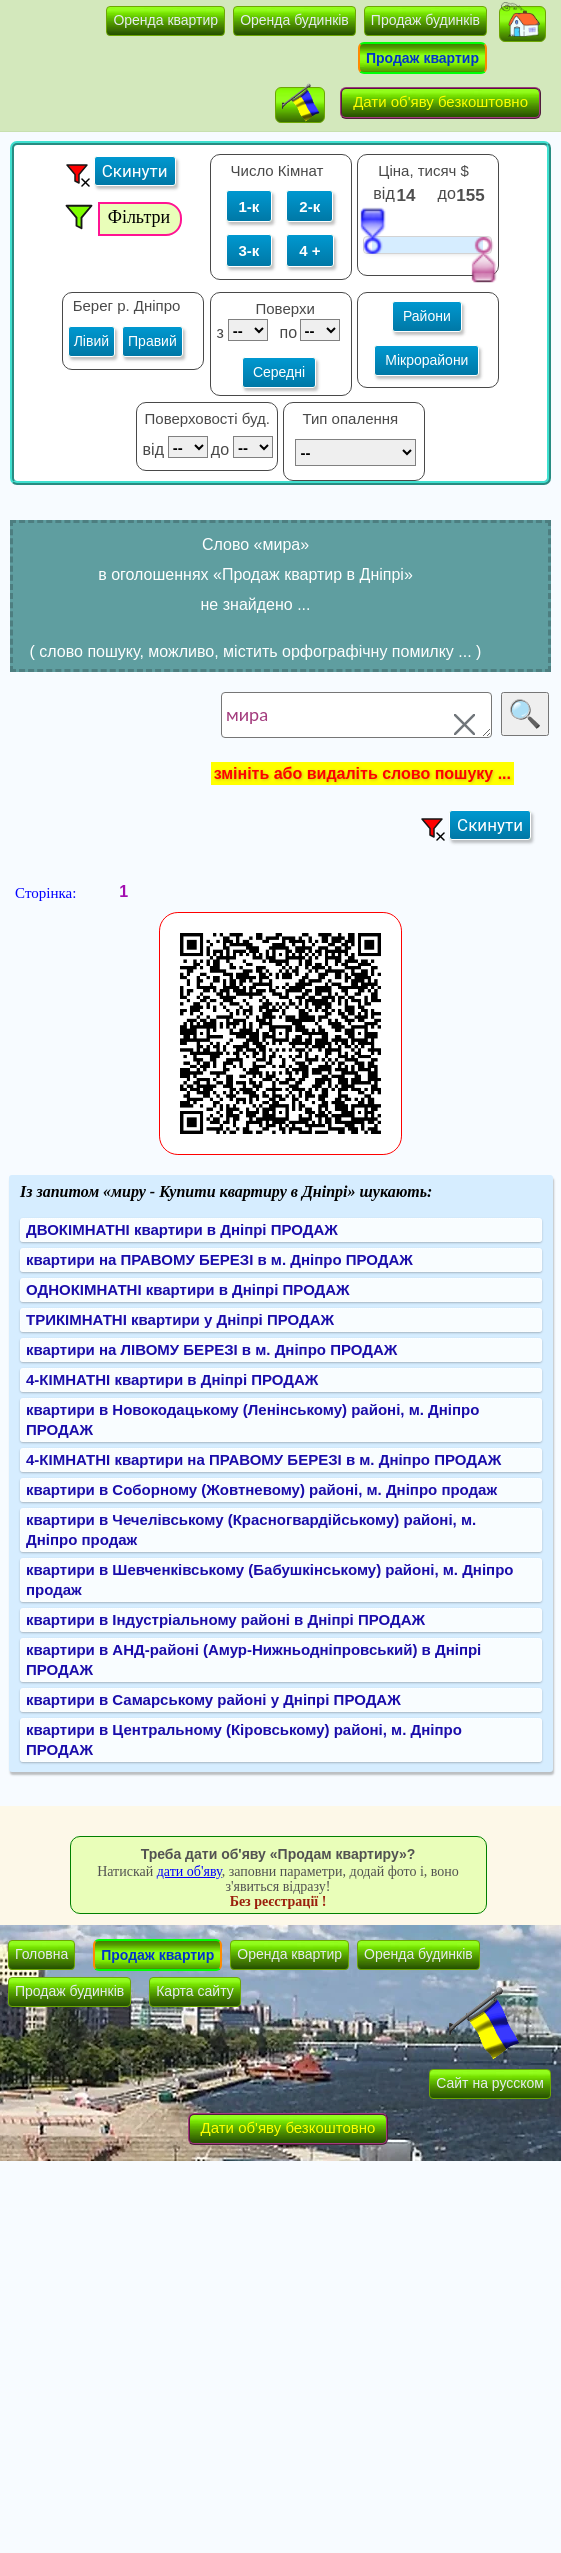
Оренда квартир (165, 20)
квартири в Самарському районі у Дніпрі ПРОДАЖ (213, 1699)
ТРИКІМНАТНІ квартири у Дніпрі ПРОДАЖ (180, 1319)
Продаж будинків (425, 20)
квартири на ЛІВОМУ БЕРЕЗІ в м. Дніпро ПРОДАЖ (211, 1349)
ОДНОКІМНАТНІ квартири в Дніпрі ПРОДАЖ (188, 1289)
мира (356, 715)
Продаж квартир (422, 58)
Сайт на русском (490, 2083)
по (286, 332)
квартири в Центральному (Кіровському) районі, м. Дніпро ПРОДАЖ (244, 1739)
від (383, 193)
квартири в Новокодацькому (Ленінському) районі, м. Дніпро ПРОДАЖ (252, 1419)
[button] (522, 24)
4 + (309, 250)
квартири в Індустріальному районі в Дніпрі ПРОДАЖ (225, 1619)
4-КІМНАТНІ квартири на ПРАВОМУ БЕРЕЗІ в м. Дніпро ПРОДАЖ (263, 1459)
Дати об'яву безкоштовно (440, 101)
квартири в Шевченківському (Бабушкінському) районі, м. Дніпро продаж (269, 1579)
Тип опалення (350, 418)
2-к (309, 206)
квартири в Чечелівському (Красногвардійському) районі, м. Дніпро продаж (251, 1529)
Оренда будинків (294, 20)
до (449, 193)
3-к (249, 250)
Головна (41, 1954)
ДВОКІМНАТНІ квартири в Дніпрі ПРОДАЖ (182, 1229)
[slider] (372, 230)
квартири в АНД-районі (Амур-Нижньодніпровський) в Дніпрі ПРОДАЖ (253, 1659)
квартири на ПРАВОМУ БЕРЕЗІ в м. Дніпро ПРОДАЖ (219, 1259)
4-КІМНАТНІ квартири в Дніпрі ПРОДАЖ (172, 1379)
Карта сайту (195, 1991)
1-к (249, 206)
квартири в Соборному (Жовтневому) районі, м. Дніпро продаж (261, 1489)
